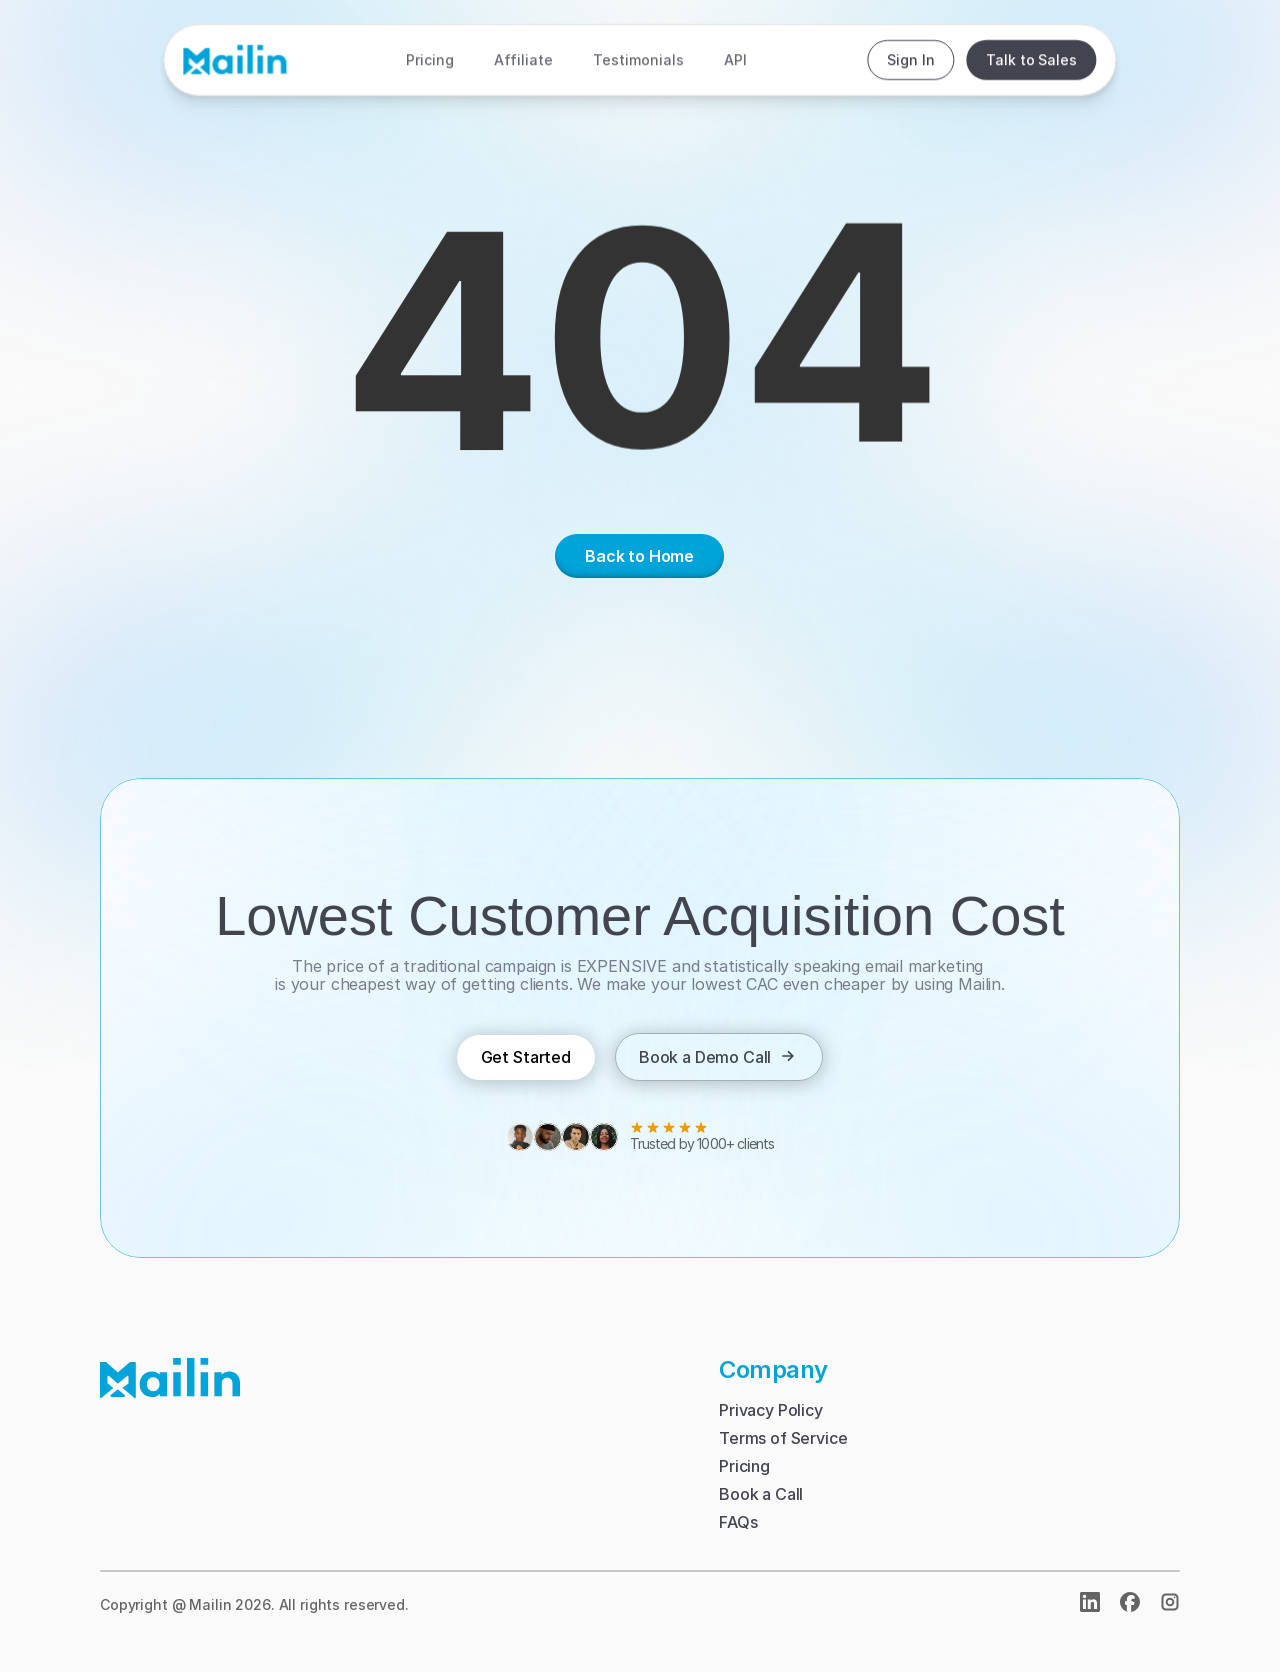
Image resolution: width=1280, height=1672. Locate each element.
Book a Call (761, 1494)
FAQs (738, 1522)
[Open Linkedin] (1090, 1602)
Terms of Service (783, 1438)
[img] (1170, 1602)
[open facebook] (1130, 1602)
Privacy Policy (771, 1410)
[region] (640, 342)
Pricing (744, 1466)
